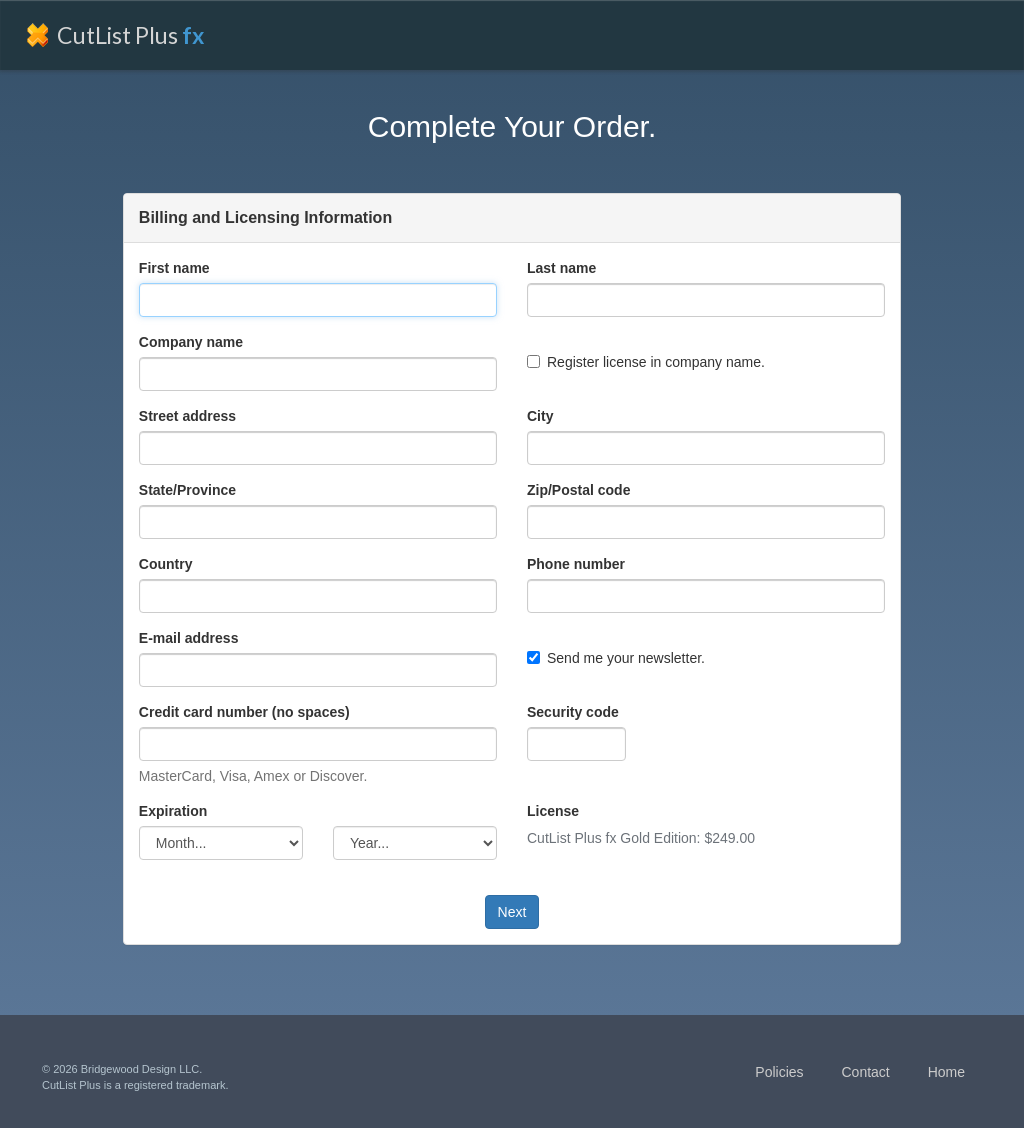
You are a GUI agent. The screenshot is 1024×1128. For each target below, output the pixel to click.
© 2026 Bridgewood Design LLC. (122, 1069)
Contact (865, 1072)
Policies (779, 1072)
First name (174, 268)
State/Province (187, 490)
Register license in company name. (646, 362)
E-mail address (189, 638)
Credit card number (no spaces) (244, 712)
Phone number (576, 564)
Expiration (173, 811)
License (553, 811)
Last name (561, 268)
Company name (191, 342)
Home (946, 1072)
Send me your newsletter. (616, 658)
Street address (187, 416)
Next (512, 912)
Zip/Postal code (578, 490)
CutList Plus (130, 35)
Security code (573, 712)
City (540, 416)
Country (166, 564)
